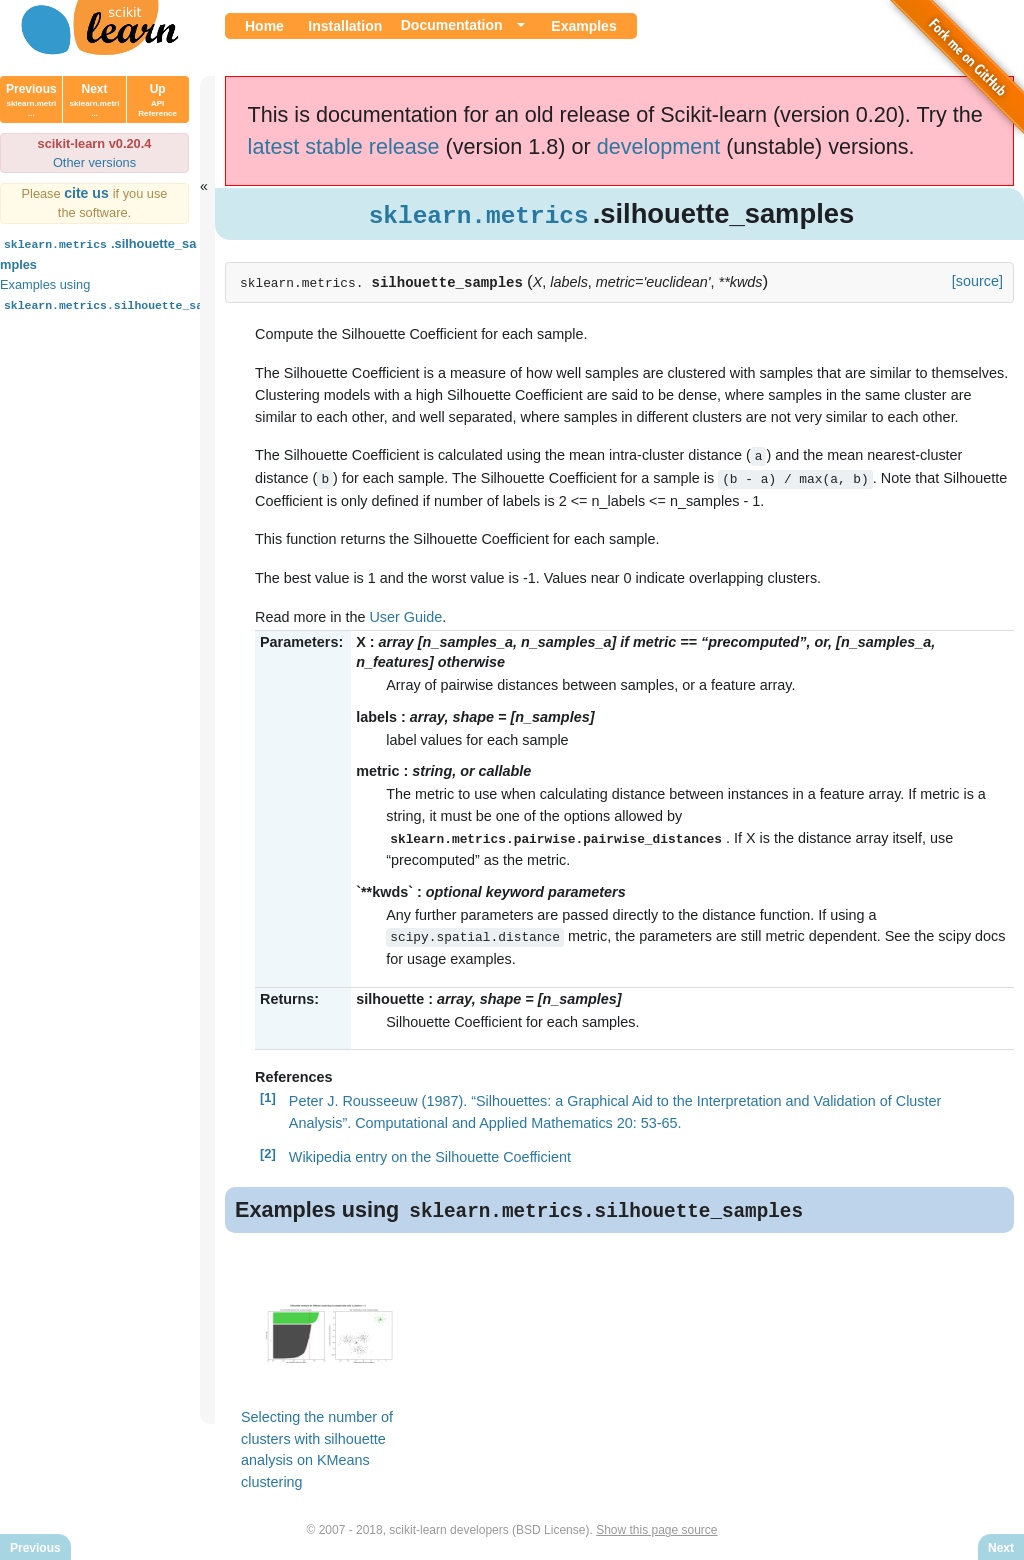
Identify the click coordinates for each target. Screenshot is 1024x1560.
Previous (31, 100)
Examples (583, 26)
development (659, 146)
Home (264, 26)
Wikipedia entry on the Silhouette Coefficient (430, 1154)
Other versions (94, 162)
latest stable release (344, 146)
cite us (88, 193)
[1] (268, 1094)
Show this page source (656, 1528)
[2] (268, 1150)
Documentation (452, 25)
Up (157, 100)
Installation (345, 26)
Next (95, 100)
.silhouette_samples (98, 252)
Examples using (120, 294)
